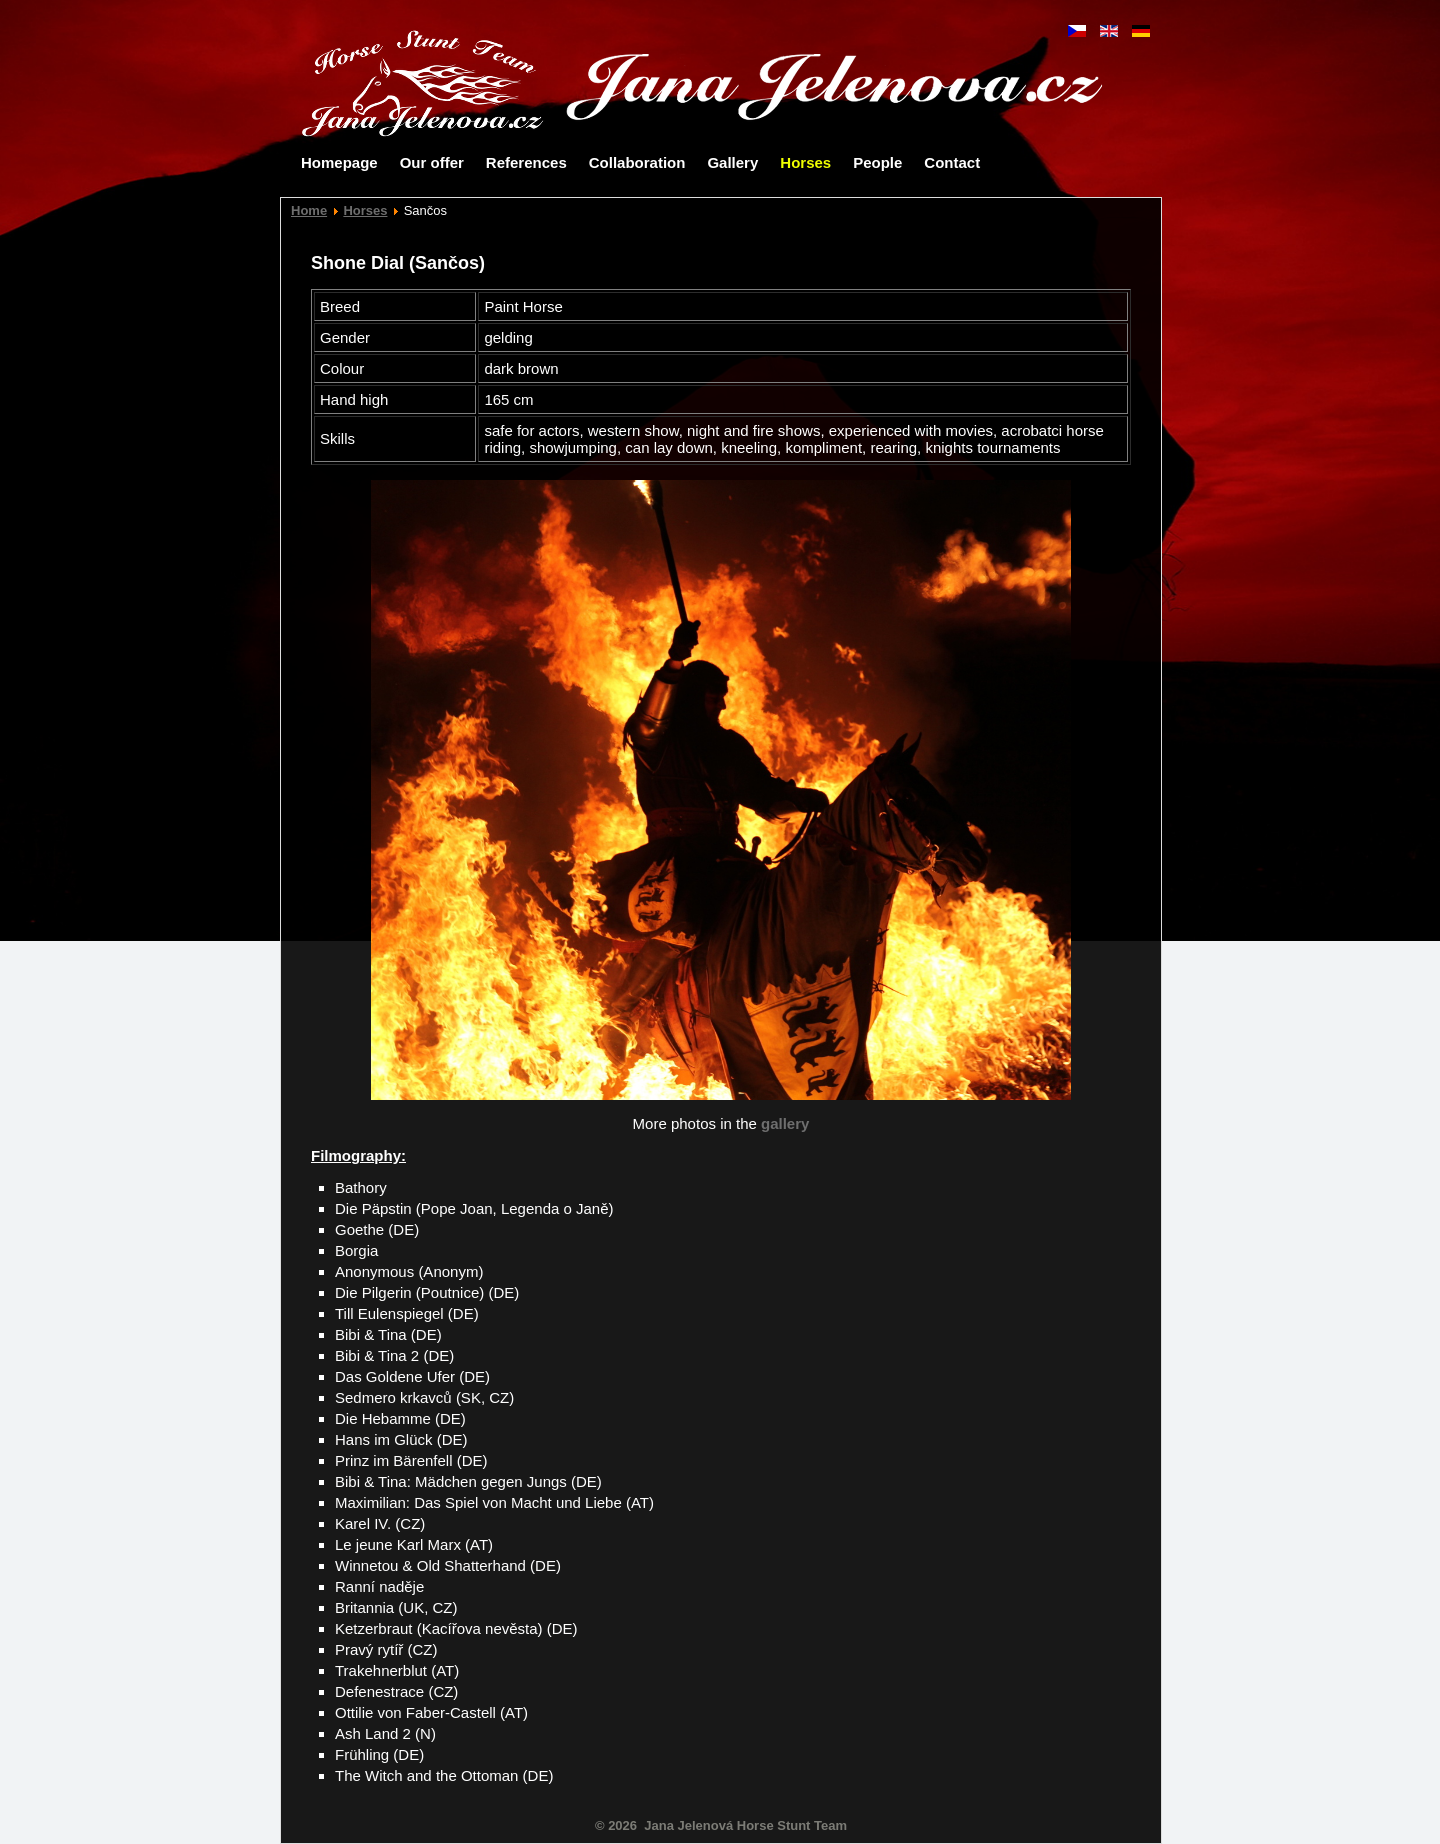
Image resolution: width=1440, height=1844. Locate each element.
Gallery (732, 162)
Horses (805, 162)
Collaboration (637, 162)
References (526, 162)
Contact (952, 162)
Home (309, 210)
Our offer (432, 162)
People (877, 162)
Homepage (339, 162)
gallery (785, 1123)
